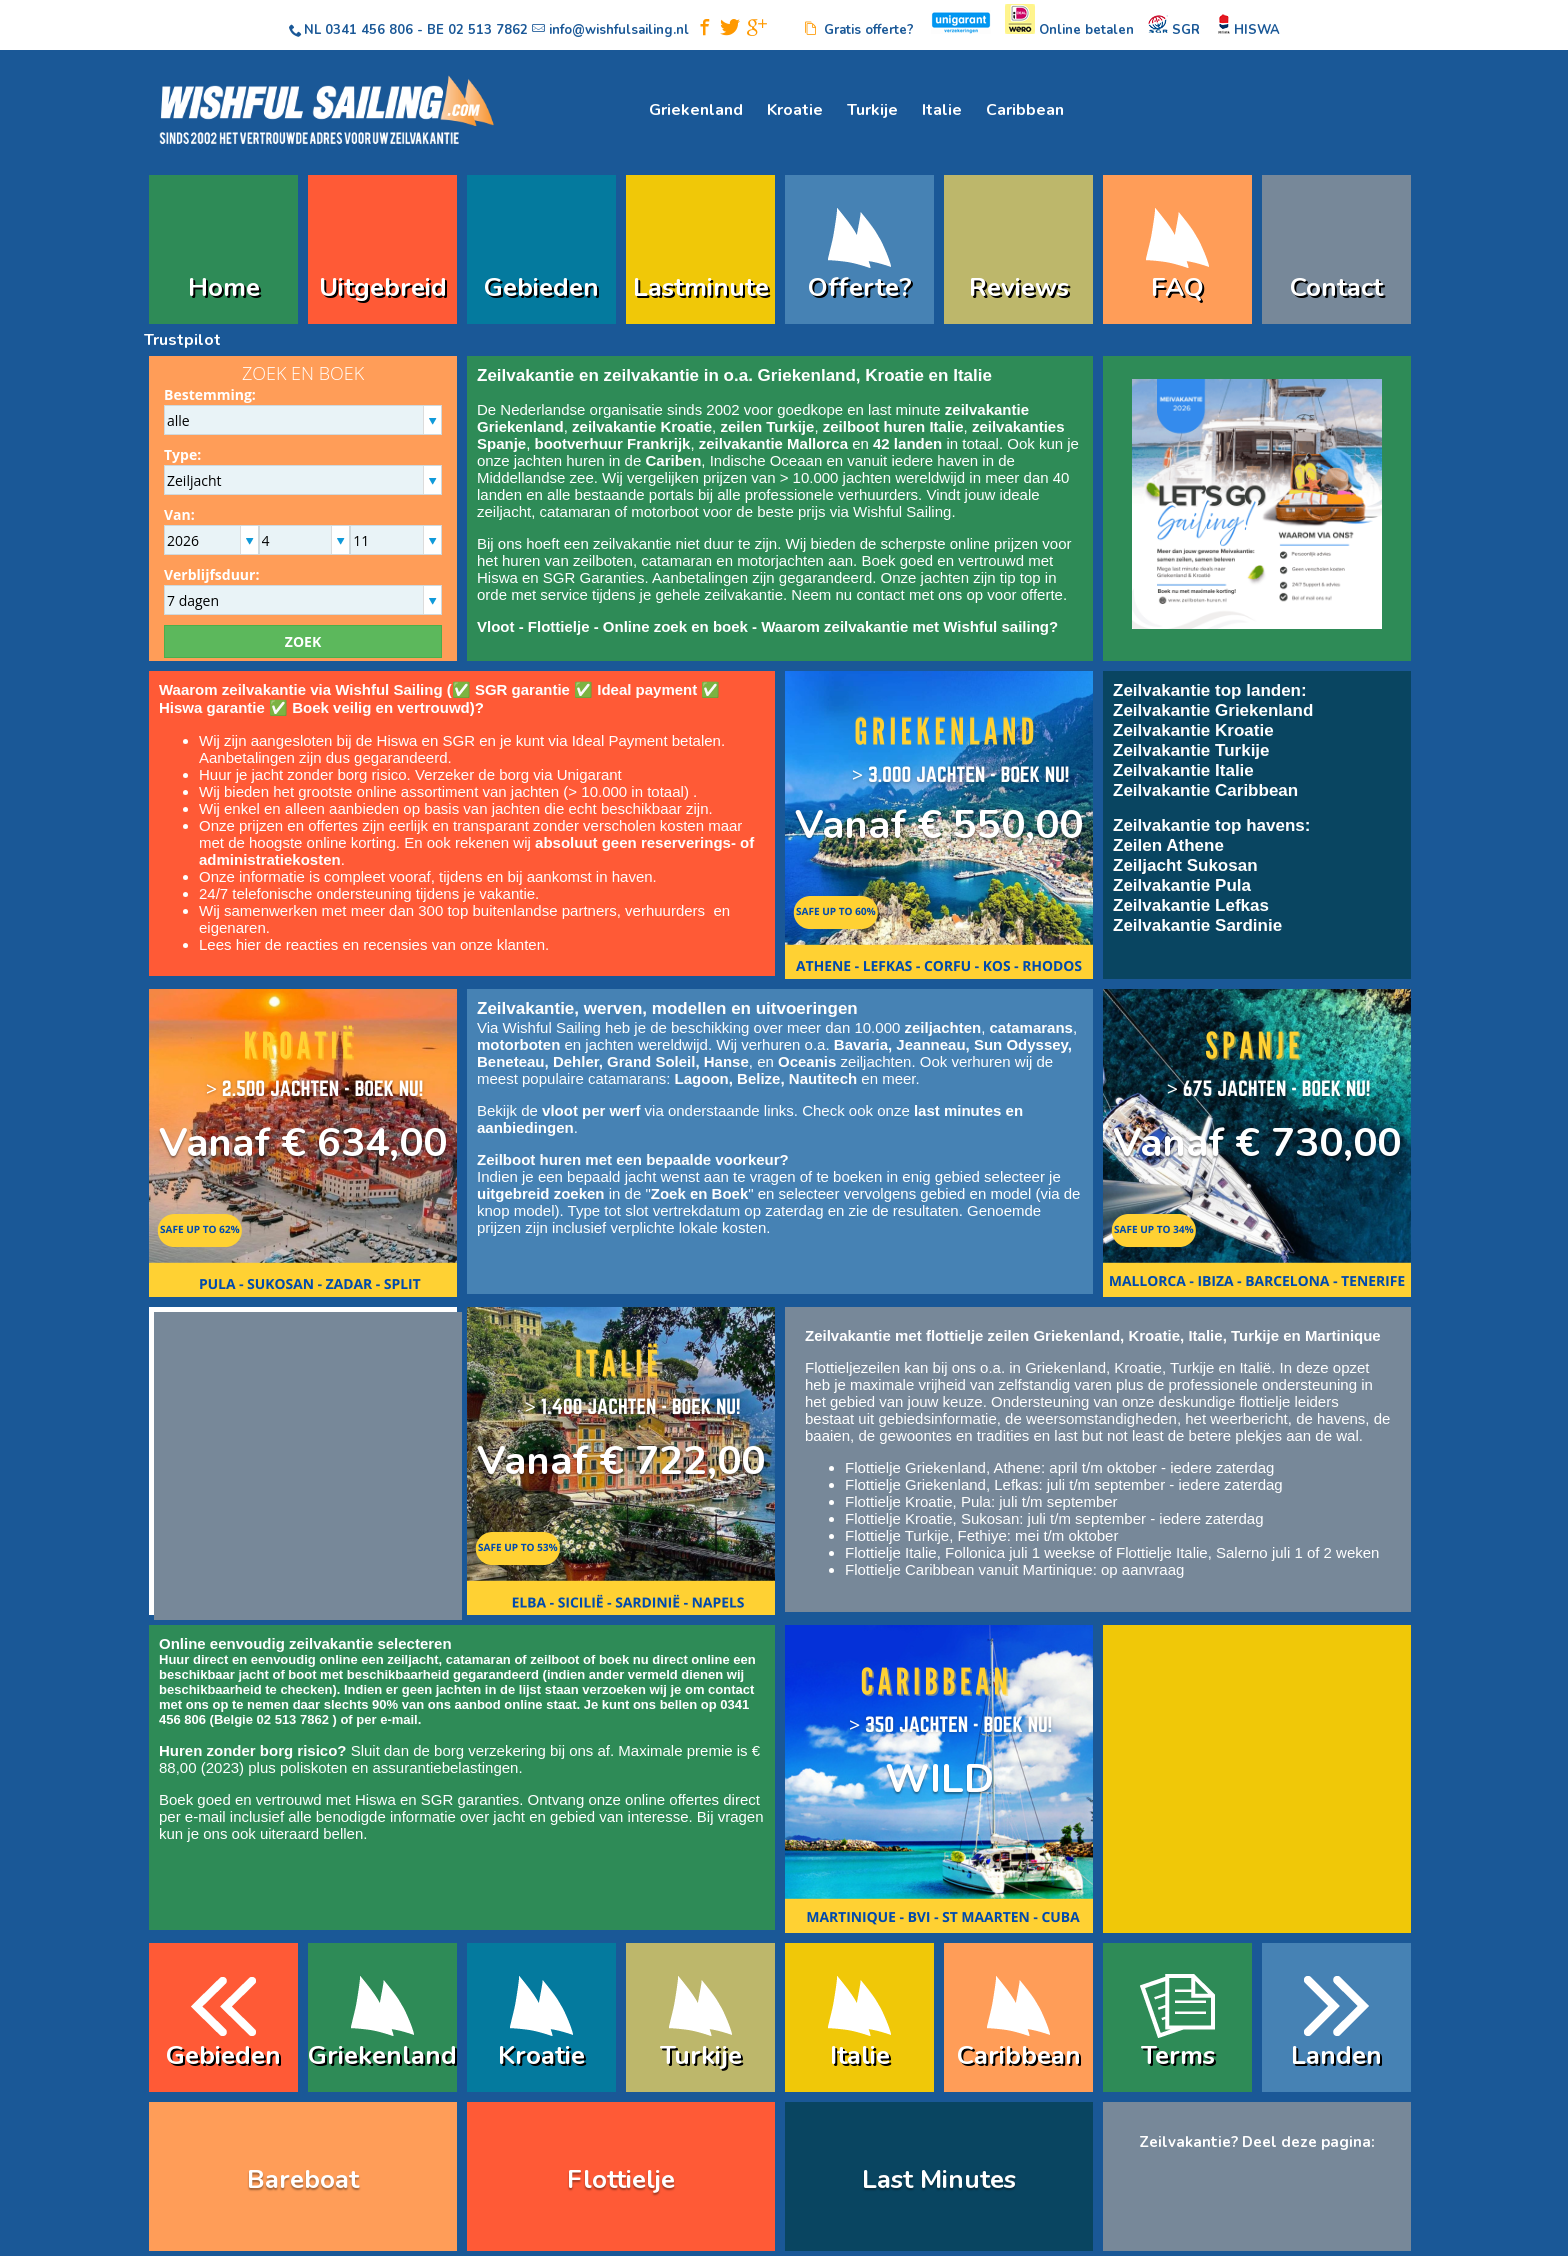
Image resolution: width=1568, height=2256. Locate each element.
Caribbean (1025, 110)
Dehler (576, 1061)
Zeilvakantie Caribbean (1205, 790)
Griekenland (696, 110)
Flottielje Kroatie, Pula (918, 1501)
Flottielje (559, 626)
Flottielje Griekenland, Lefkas (941, 1484)
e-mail (399, 1719)
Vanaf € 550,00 (939, 825)
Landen (1336, 2055)
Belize (758, 1078)
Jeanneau (930, 1044)
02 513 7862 (488, 30)
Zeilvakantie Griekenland (1213, 710)
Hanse (726, 1061)
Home (224, 287)
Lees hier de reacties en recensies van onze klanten (372, 944)
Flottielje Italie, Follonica (925, 1552)
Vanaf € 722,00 (621, 1461)
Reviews (1019, 287)
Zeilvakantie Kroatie (1193, 730)
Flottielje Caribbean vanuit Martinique (969, 1569)
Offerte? (860, 287)
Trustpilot (182, 340)
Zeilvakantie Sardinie (1197, 925)
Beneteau (511, 1061)
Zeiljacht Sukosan (1185, 865)
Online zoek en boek (675, 626)
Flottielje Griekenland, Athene (943, 1467)
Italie (942, 110)
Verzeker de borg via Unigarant (518, 774)
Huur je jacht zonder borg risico (303, 774)
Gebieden (541, 287)
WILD (939, 1779)
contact (880, 594)
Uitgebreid (383, 287)
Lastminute (701, 287)
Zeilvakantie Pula (1182, 885)
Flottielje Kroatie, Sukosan (932, 1518)
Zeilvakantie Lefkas (1191, 905)
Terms (1178, 2055)
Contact (1336, 287)
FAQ (1177, 287)
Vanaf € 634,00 (303, 1143)
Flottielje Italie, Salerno (1192, 1552)
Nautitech (823, 1078)
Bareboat (303, 2179)
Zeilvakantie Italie (1183, 770)
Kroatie (795, 110)
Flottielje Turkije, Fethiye (926, 1535)
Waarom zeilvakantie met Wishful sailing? (909, 626)
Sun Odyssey (1021, 1044)
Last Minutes (939, 2179)
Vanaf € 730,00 (1257, 1143)
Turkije (872, 110)
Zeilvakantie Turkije (1191, 750)
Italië (1255, 1367)
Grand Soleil (651, 1061)
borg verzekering (490, 1750)
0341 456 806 (369, 30)
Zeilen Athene (1168, 845)
